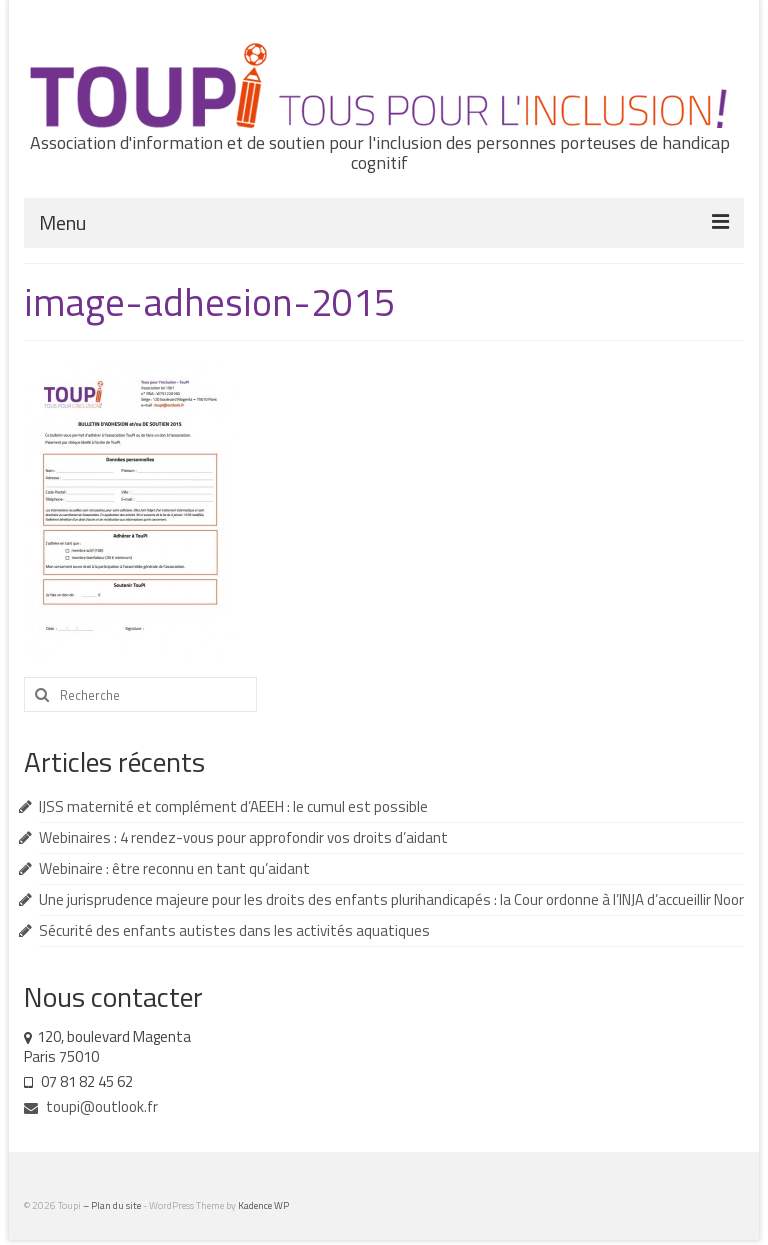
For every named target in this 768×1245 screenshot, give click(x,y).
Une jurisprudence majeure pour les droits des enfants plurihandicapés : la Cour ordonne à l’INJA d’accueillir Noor (391, 899)
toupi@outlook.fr (91, 1106)
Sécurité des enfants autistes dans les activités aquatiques (234, 930)
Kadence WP (263, 1205)
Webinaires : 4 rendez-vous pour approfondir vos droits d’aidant (243, 837)
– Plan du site (113, 1205)
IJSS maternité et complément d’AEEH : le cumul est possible (233, 806)
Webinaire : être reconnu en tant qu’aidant (174, 868)
